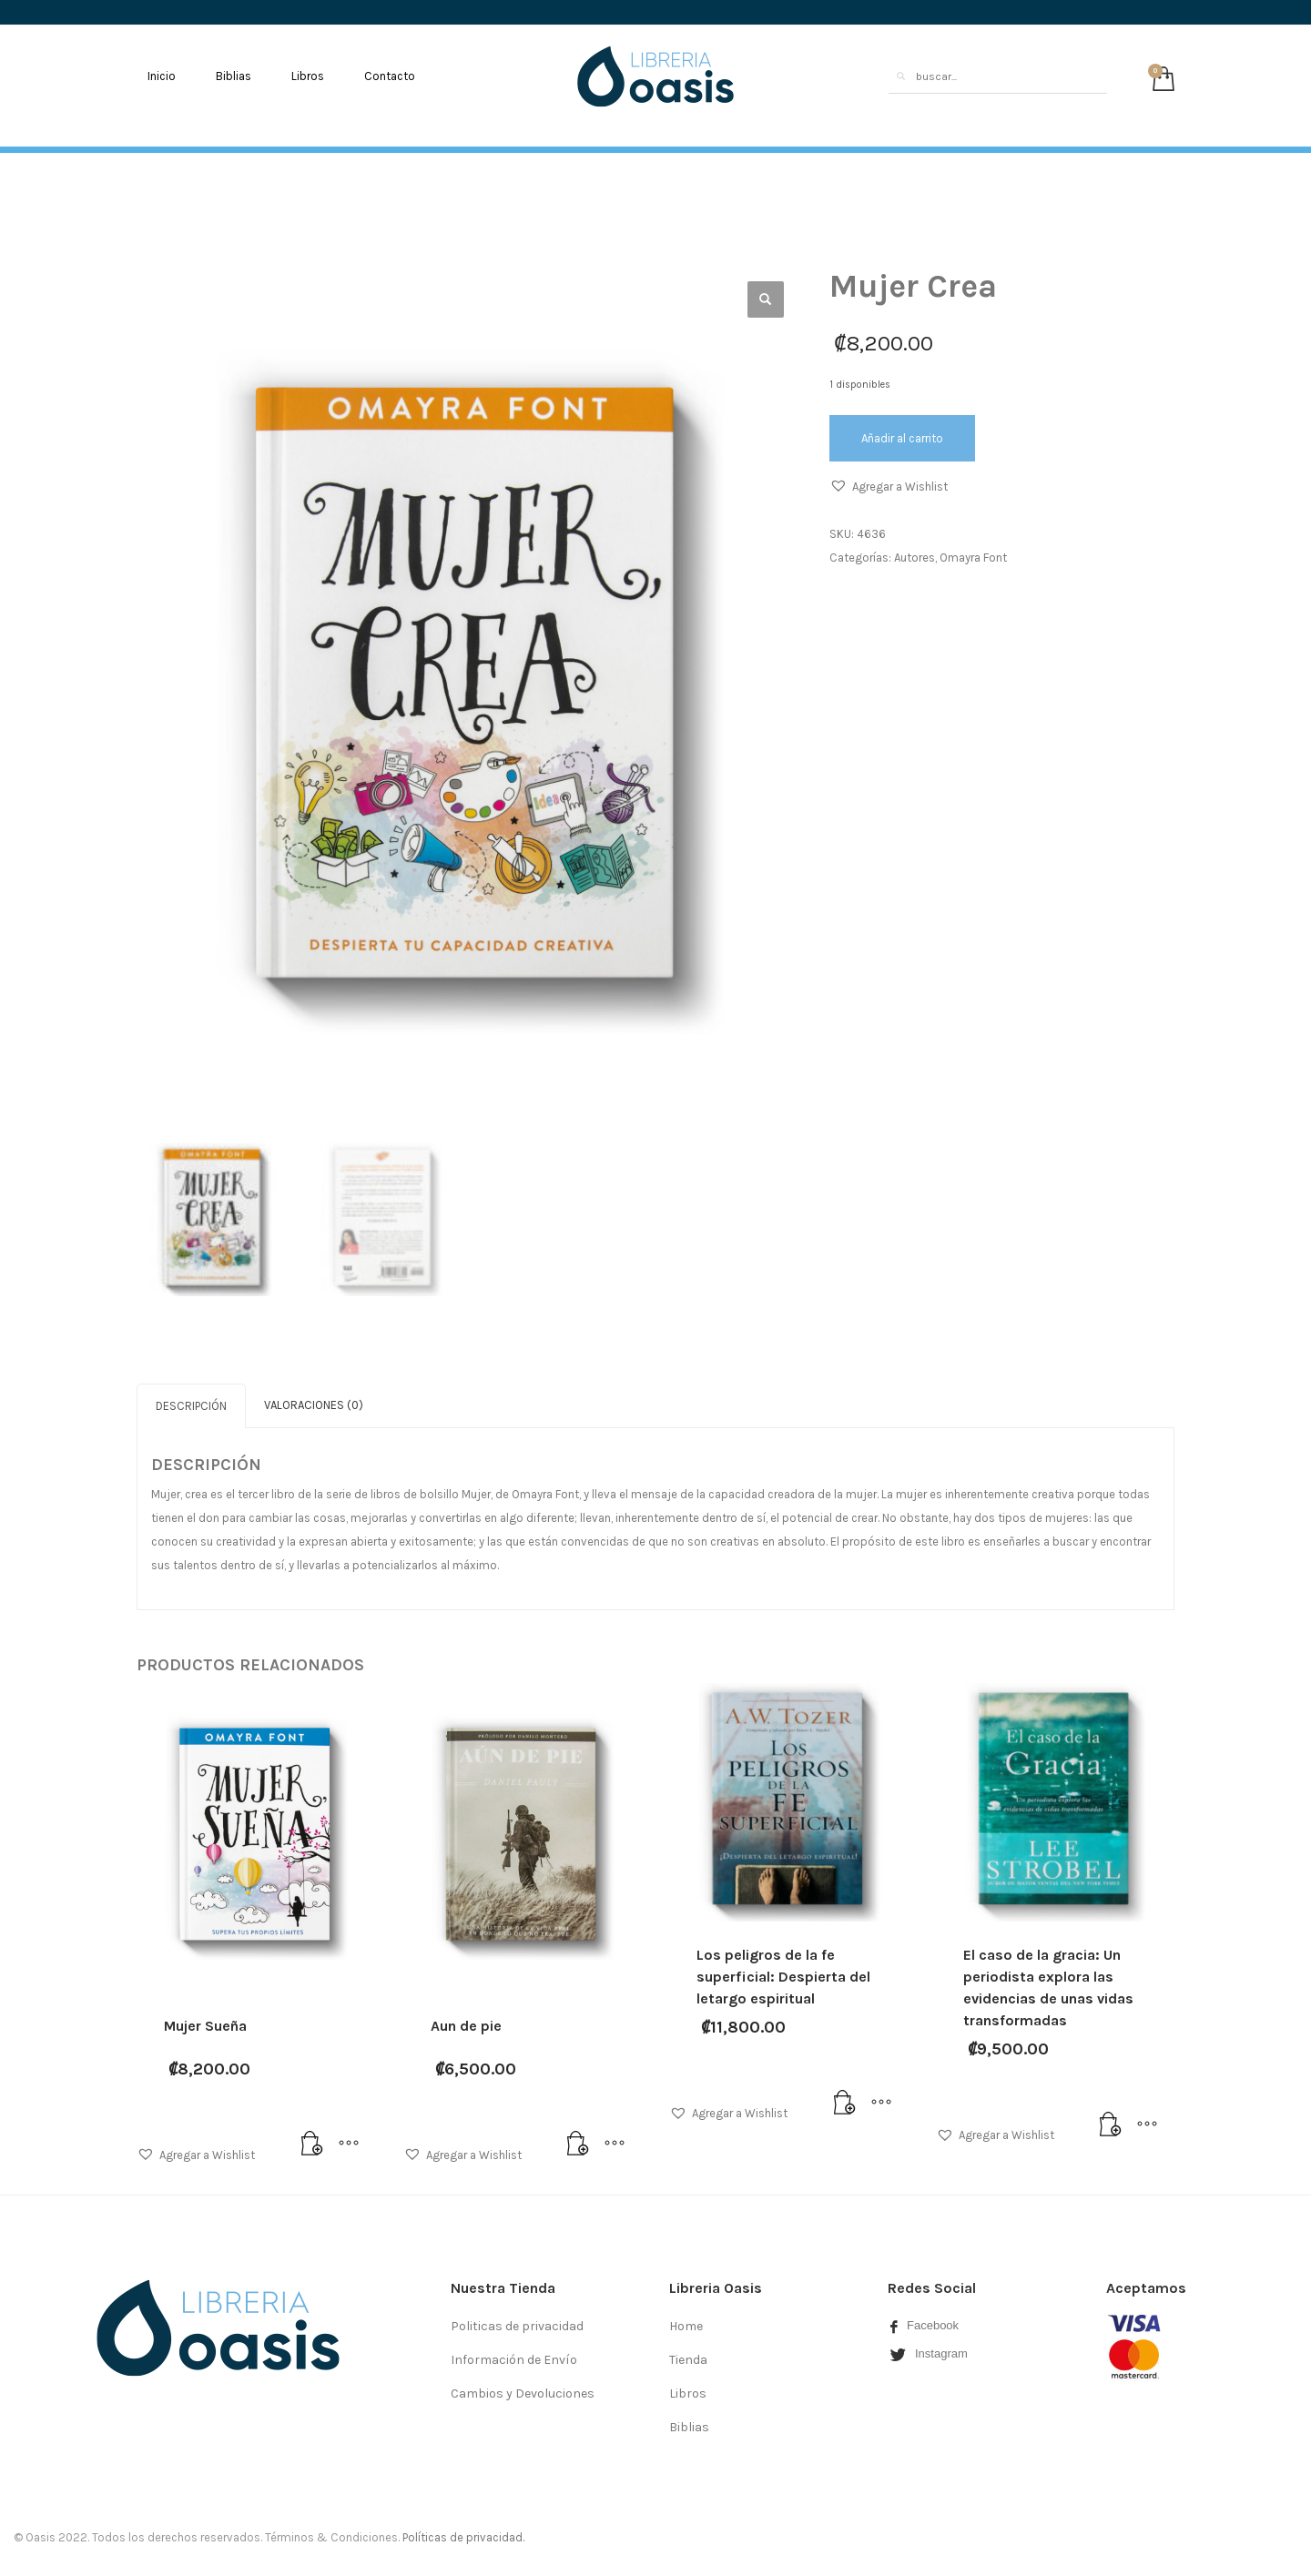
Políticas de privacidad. (463, 2534)
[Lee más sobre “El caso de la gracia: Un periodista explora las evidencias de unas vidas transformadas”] (1110, 2122)
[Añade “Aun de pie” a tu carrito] (578, 2142)
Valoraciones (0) (313, 1402)
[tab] (191, 1403)
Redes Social (932, 2285)
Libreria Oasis (715, 2285)
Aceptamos (1146, 2285)
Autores (914, 557)
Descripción (191, 1403)
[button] (888, 487)
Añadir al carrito (902, 438)
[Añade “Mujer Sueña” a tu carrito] (312, 2142)
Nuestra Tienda (503, 2285)
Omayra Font (973, 557)
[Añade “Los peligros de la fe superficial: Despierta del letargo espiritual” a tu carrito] (845, 2101)
